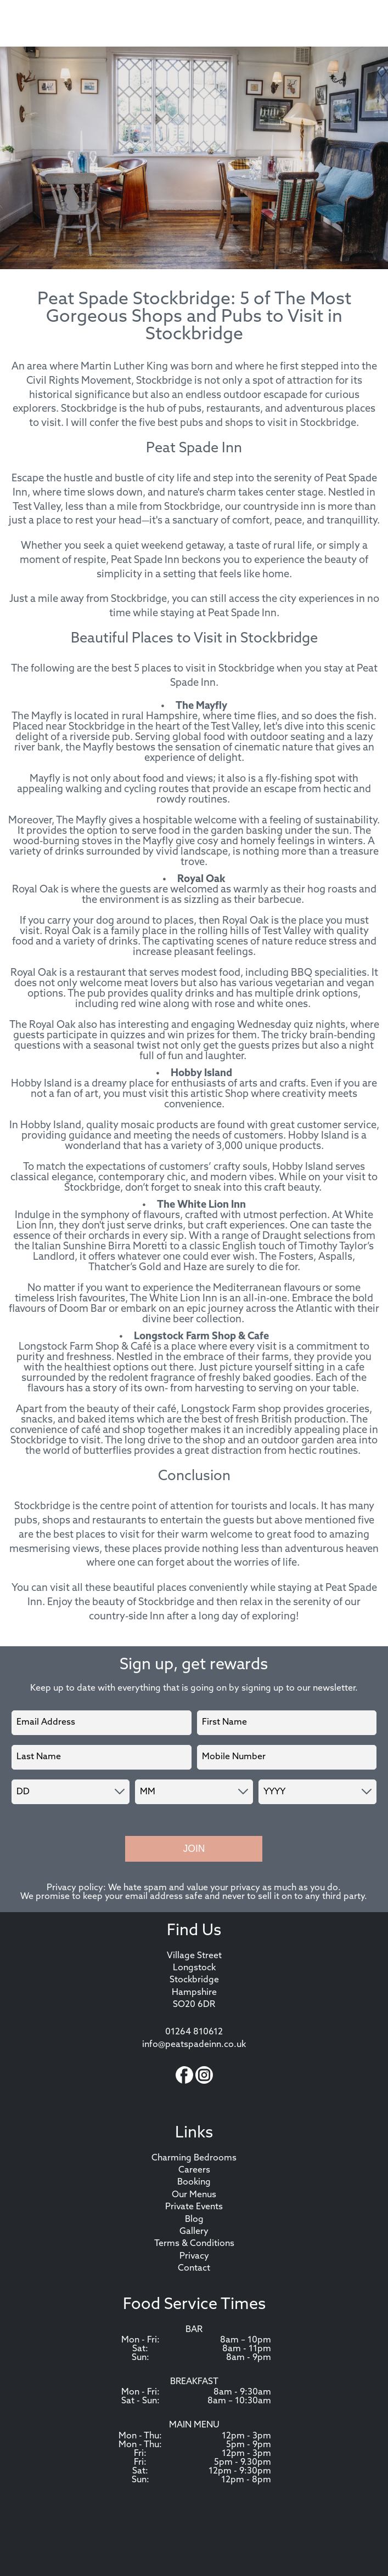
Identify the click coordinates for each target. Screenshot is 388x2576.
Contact (194, 2268)
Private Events (194, 2207)
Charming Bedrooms (194, 2158)
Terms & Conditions (194, 2243)
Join (194, 1848)
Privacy (194, 2256)
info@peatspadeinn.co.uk (194, 2044)
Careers (194, 2170)
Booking (194, 2182)
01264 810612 (194, 2032)
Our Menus (194, 2195)
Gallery (194, 2231)
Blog (194, 2219)
